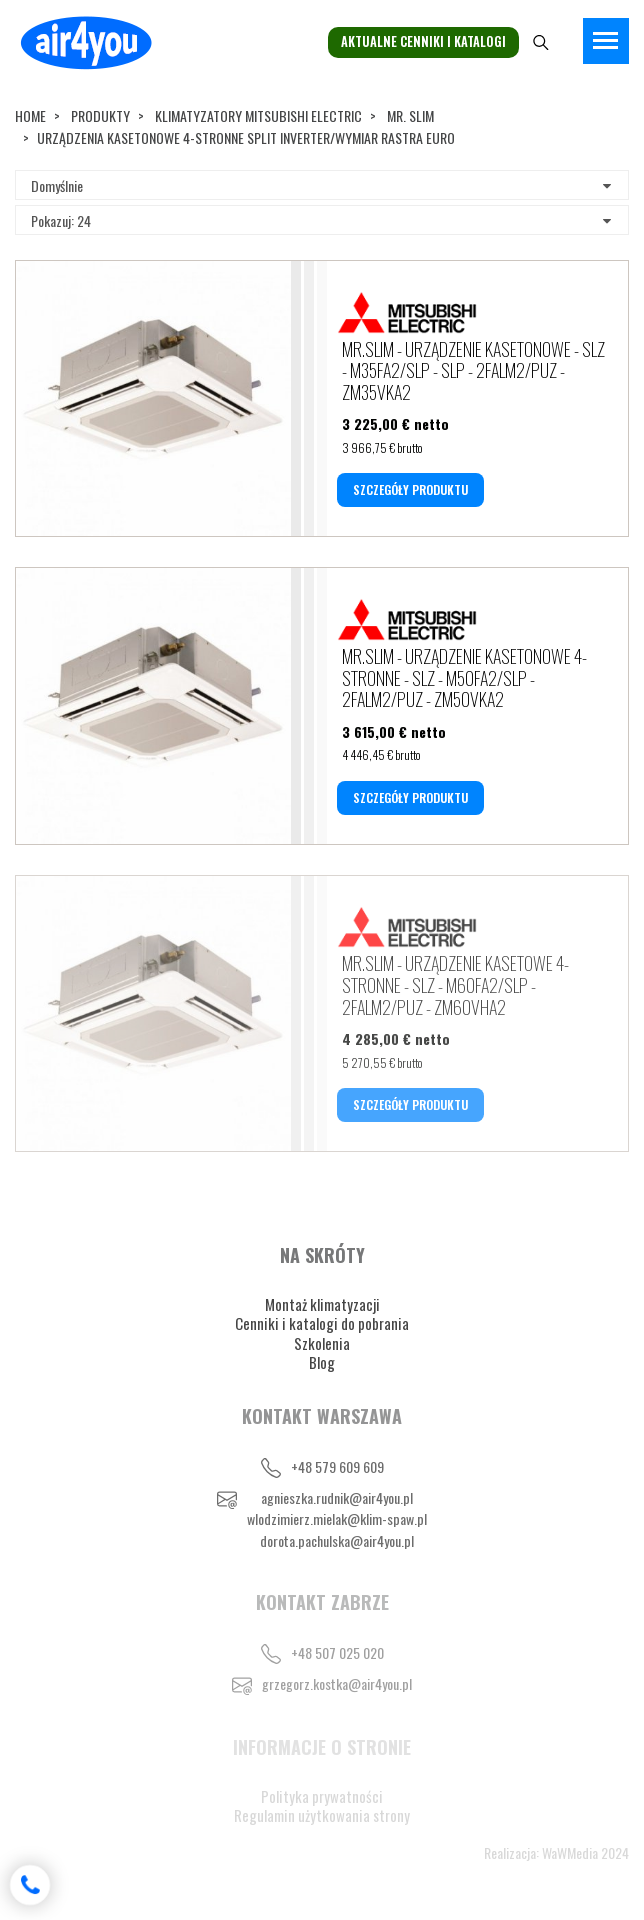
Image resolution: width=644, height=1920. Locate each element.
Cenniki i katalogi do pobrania (322, 1323)
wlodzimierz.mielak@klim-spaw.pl (337, 1518)
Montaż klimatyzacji (322, 1304)
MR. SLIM (410, 115)
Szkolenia (322, 1343)
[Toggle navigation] (606, 41)
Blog (322, 1362)
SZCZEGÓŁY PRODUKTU (410, 489)
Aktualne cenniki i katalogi (423, 41)
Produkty (100, 115)
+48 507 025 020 (337, 1652)
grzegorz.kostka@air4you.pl (337, 1683)
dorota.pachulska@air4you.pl (337, 1540)
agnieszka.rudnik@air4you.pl (337, 1497)
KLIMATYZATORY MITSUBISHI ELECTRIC (258, 115)
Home (30, 115)
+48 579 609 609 (337, 1466)
